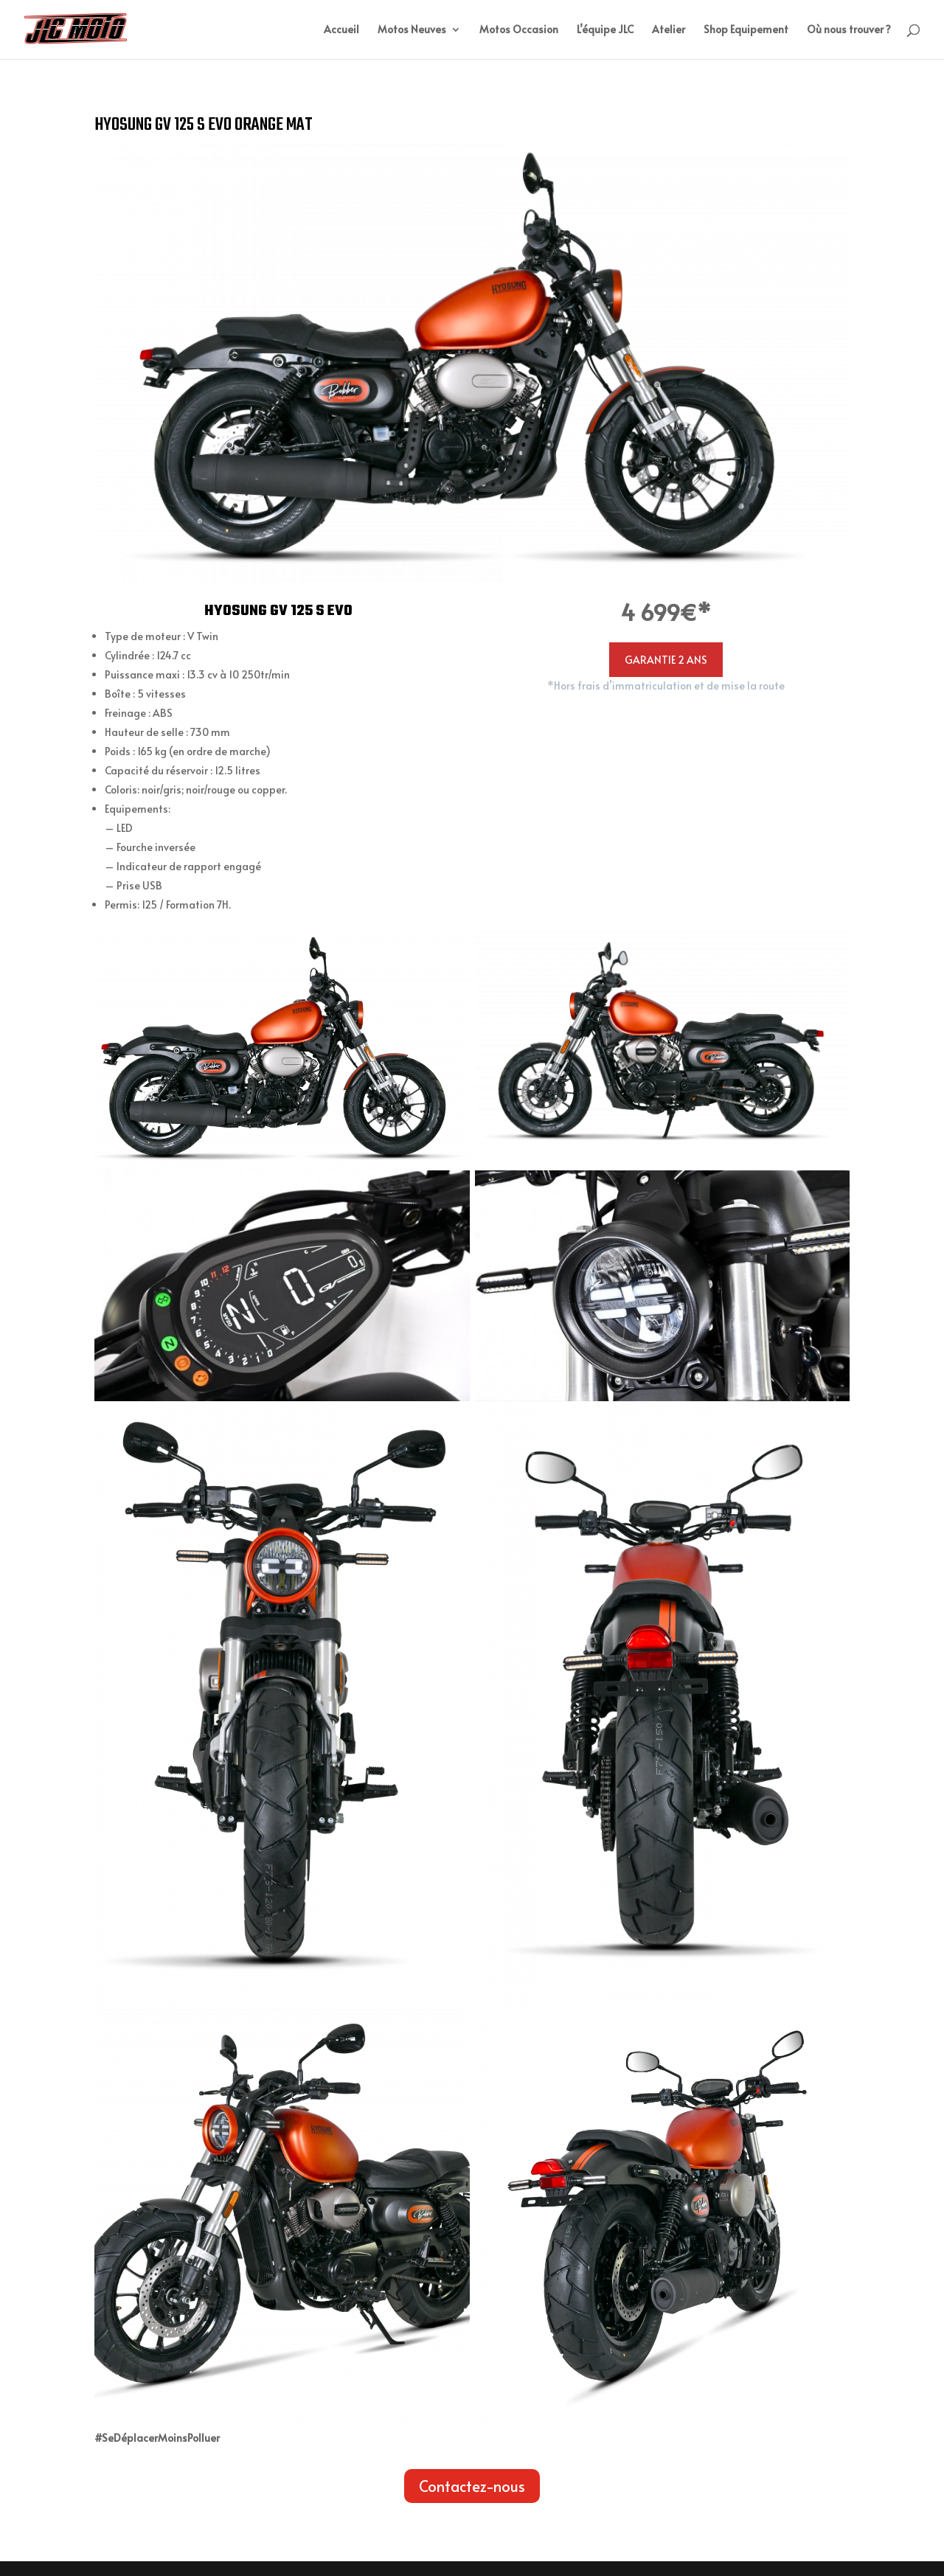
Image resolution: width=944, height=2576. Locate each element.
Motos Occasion (518, 30)
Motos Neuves (412, 30)
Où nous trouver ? (849, 30)
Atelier (668, 30)
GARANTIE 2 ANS (666, 660)
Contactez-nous (472, 2486)
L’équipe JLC (605, 30)
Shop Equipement (746, 30)
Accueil (341, 30)
